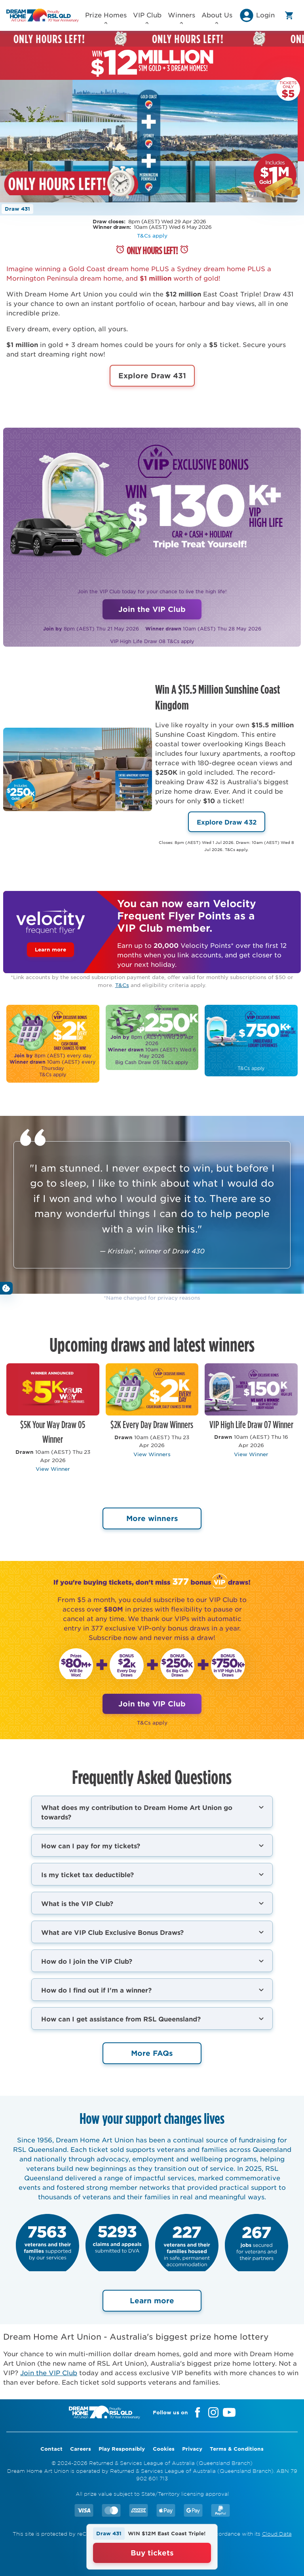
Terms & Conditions (237, 2449)
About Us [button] (216, 17)
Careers (80, 2449)
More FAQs (152, 2053)
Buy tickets (152, 2552)
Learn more (50, 949)
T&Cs (122, 984)
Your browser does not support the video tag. (149, 141)
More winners (152, 1518)
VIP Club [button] (147, 17)
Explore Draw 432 (226, 822)
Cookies (164, 2449)
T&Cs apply (152, 235)
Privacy (192, 2449)
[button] (257, 18)
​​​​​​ (152, 1037)
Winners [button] (181, 17)
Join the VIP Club (152, 609)
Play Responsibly (122, 2449)
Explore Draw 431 (152, 375)
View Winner (53, 1468)
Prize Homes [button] (106, 17)
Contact (51, 2449)
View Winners (152, 1454)
